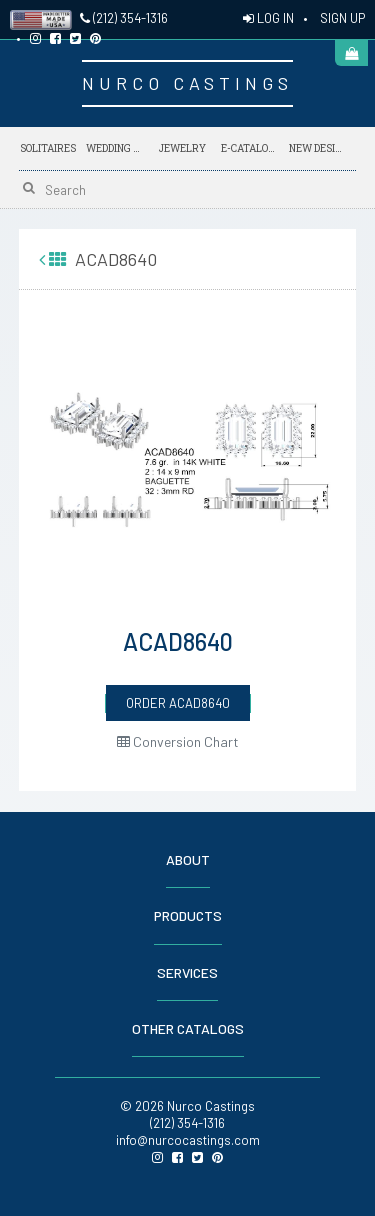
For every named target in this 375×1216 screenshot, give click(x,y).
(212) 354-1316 (124, 18)
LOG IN (268, 18)
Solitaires (48, 148)
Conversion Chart (178, 741)
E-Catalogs (250, 145)
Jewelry (182, 148)
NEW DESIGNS (318, 145)
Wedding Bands (115, 148)
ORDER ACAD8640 (178, 703)
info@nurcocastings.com (188, 1140)
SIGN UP (342, 18)
